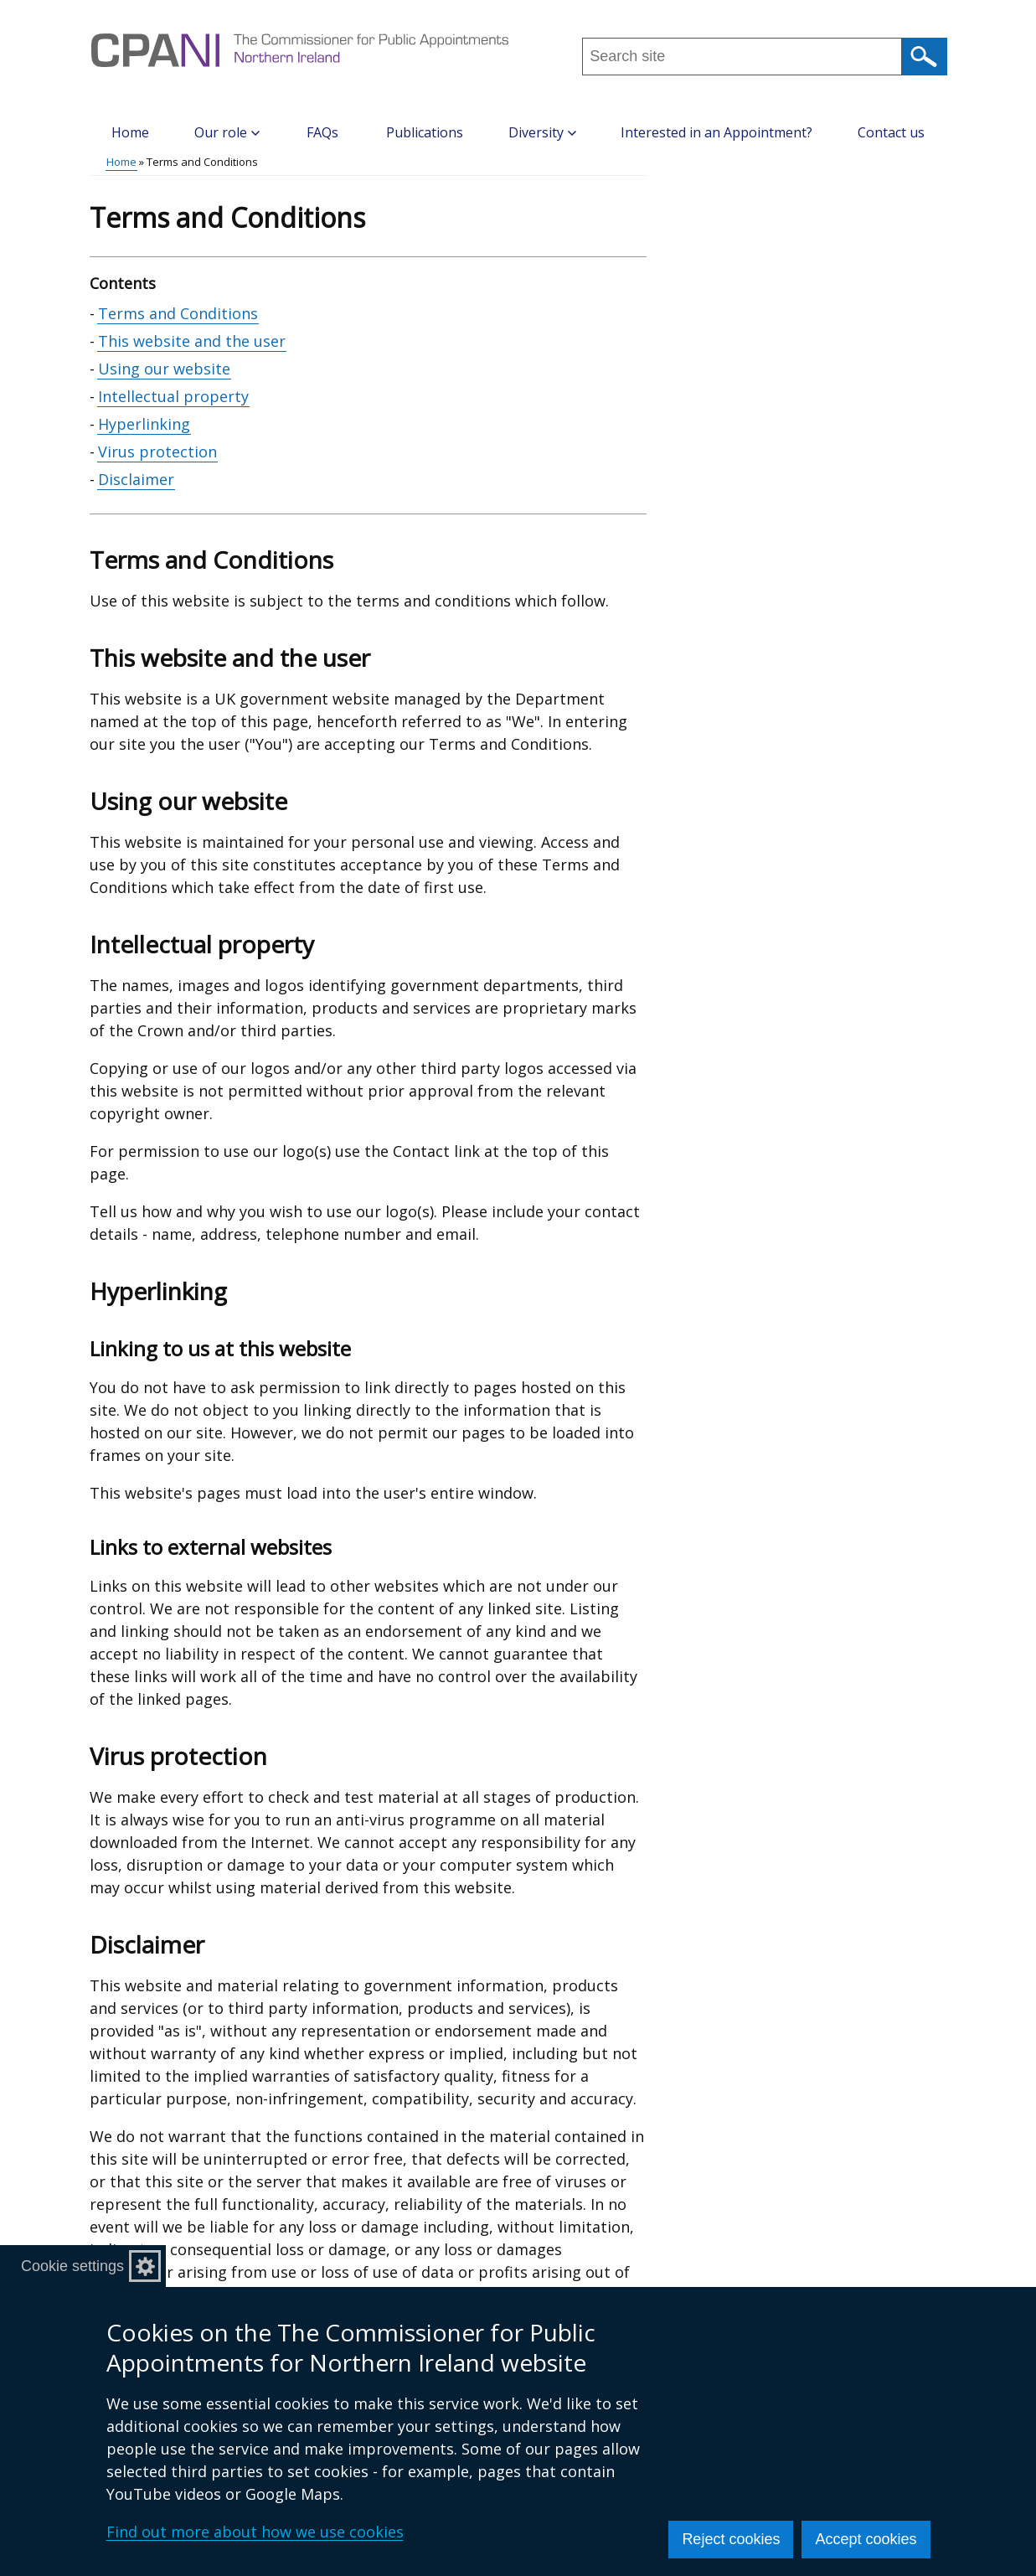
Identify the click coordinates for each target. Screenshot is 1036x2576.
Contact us (891, 132)
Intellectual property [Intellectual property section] (173, 396)
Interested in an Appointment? (716, 132)
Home (130, 132)
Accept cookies (865, 2539)
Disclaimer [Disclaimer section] (136, 479)
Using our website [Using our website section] (164, 369)
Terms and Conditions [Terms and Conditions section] (178, 313)
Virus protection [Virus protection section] (157, 451)
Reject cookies (731, 2539)
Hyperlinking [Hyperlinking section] (144, 424)
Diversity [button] (542, 132)
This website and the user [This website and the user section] (192, 341)
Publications (424, 132)
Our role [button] (227, 132)
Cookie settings (72, 2266)
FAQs (322, 132)
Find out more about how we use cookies (255, 2532)
